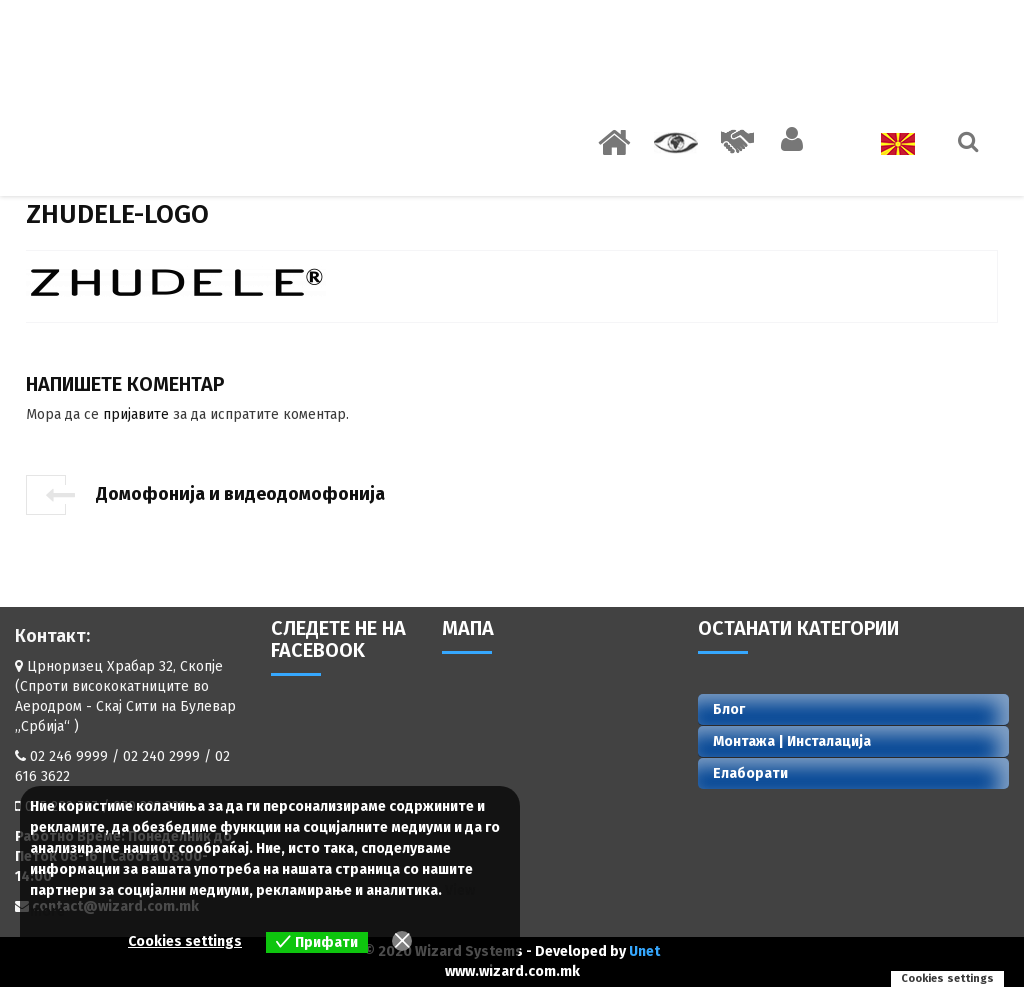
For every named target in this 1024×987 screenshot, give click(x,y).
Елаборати (750, 773)
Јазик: (880, 144)
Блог (729, 709)
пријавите (136, 414)
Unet (644, 951)
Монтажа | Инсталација (792, 741)
